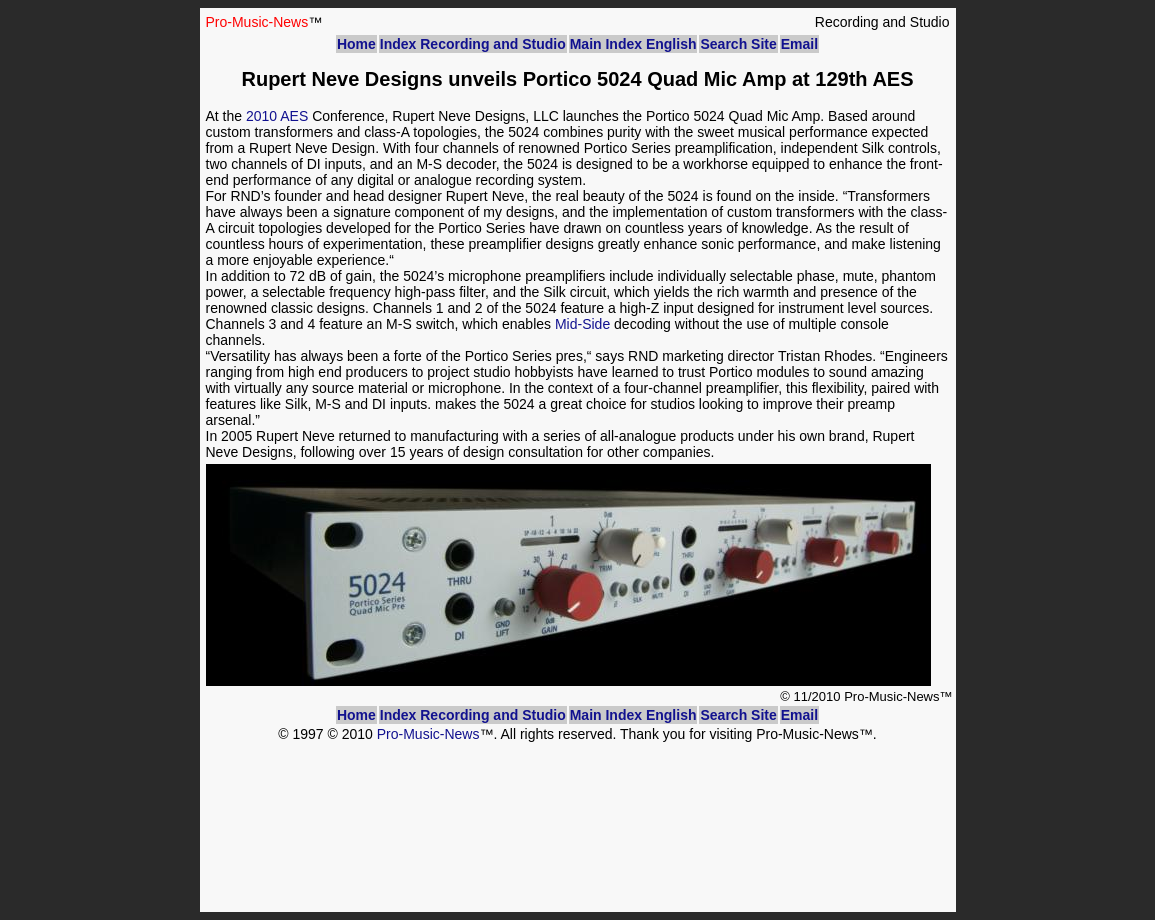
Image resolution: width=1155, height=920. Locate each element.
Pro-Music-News (428, 734)
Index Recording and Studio (473, 44)
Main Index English (633, 44)
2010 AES (277, 116)
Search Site (738, 44)
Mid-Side (582, 324)
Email (799, 44)
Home (356, 44)
